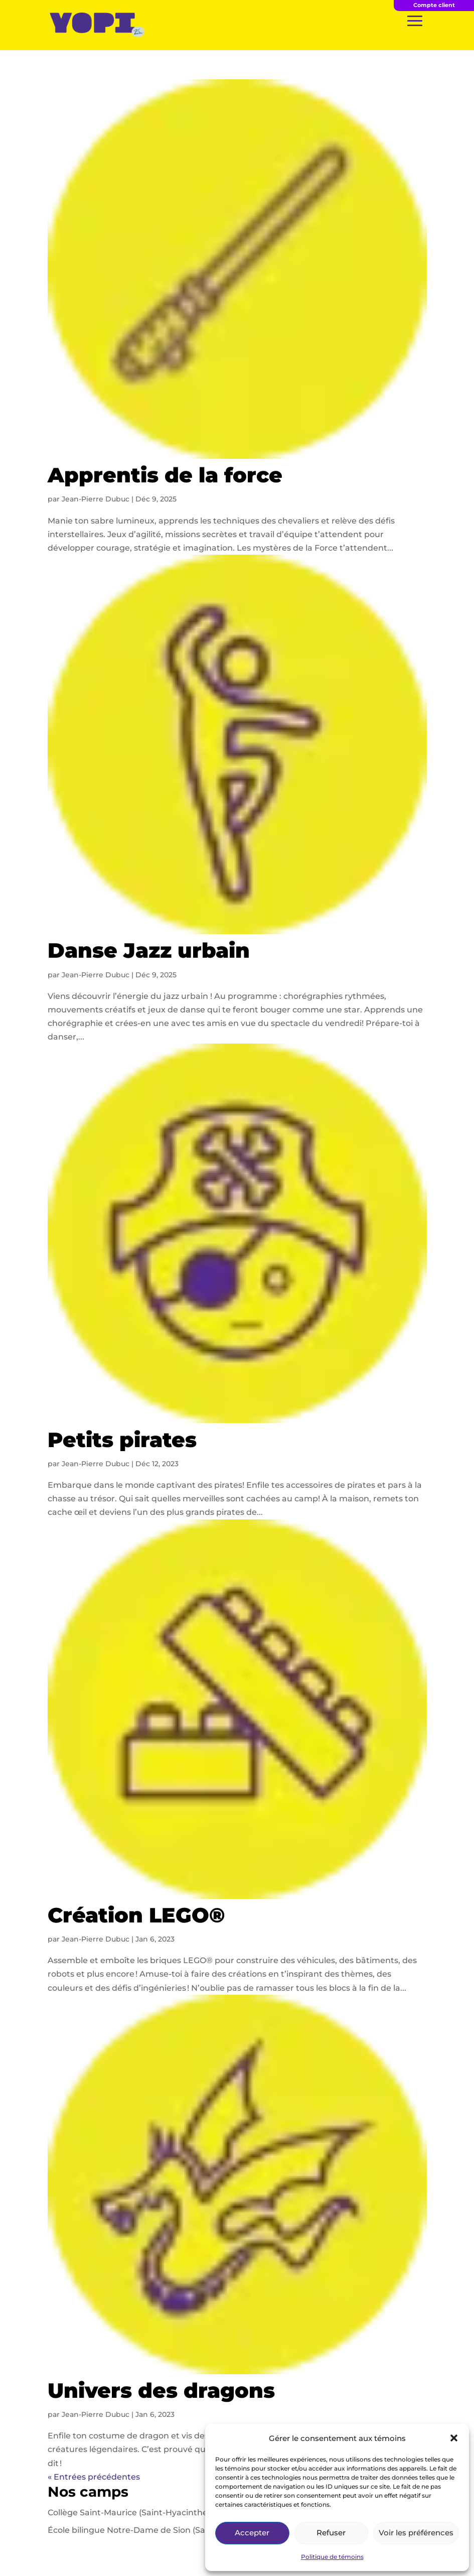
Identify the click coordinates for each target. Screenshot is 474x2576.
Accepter (252, 2532)
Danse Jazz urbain (149, 950)
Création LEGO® (136, 1914)
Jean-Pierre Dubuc (95, 498)
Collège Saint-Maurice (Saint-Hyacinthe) (129, 2512)
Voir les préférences (416, 2532)
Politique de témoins (332, 2556)
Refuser (331, 2532)
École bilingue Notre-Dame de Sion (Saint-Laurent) (151, 2530)
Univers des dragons (161, 2390)
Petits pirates (122, 1439)
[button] (454, 2438)
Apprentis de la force (165, 474)
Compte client (434, 5)
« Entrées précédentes (94, 2477)
